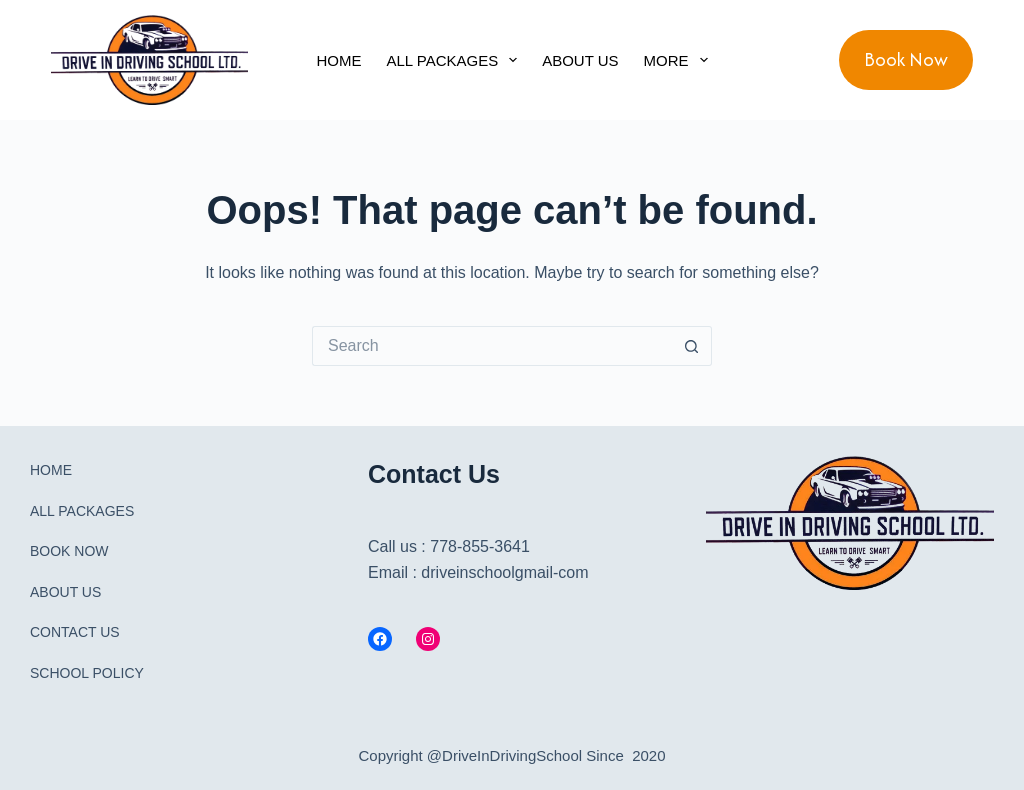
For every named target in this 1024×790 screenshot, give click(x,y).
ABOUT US (580, 60)
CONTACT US (75, 632)
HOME (338, 60)
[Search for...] (492, 346)
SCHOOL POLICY (87, 673)
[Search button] (692, 346)
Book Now (906, 59)
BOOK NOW (69, 551)
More (680, 60)
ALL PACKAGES (455, 60)
